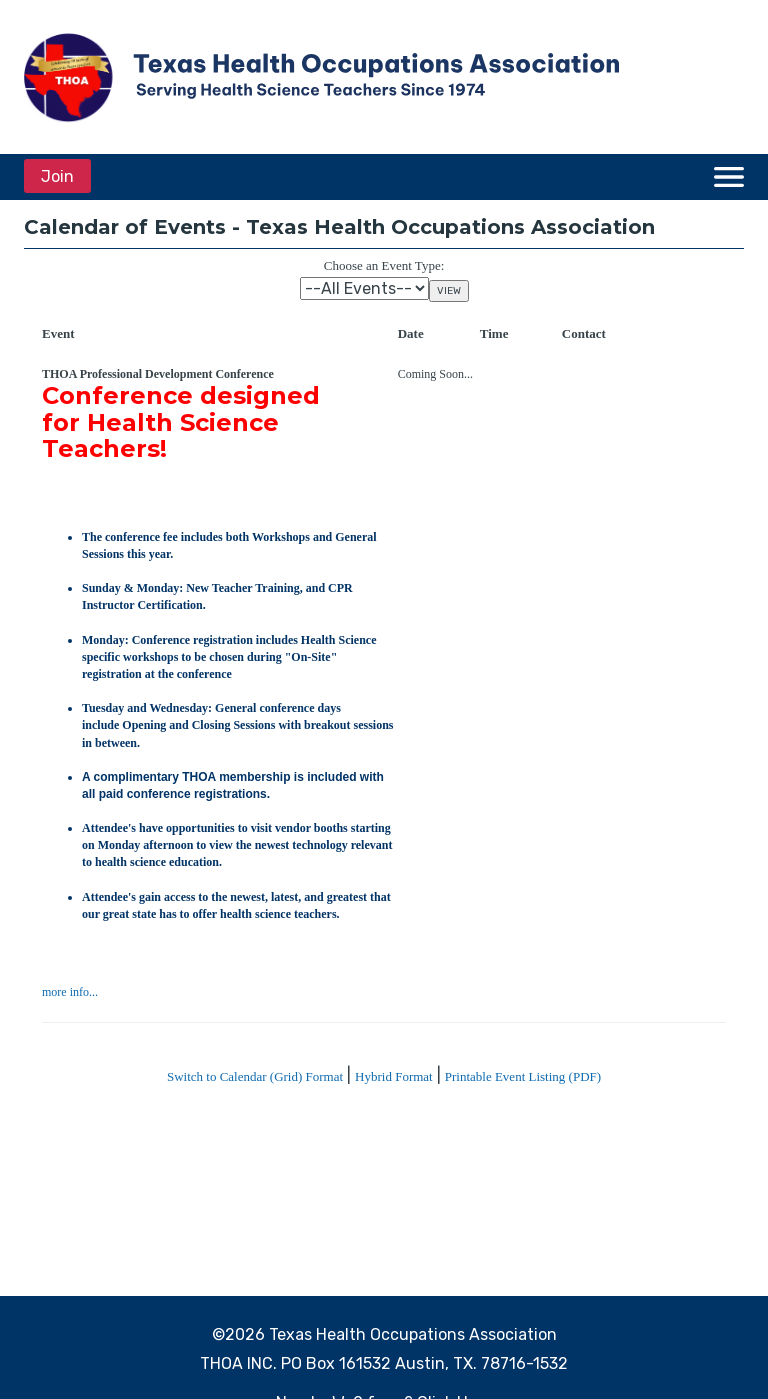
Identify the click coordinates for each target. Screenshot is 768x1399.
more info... (70, 992)
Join (57, 176)
